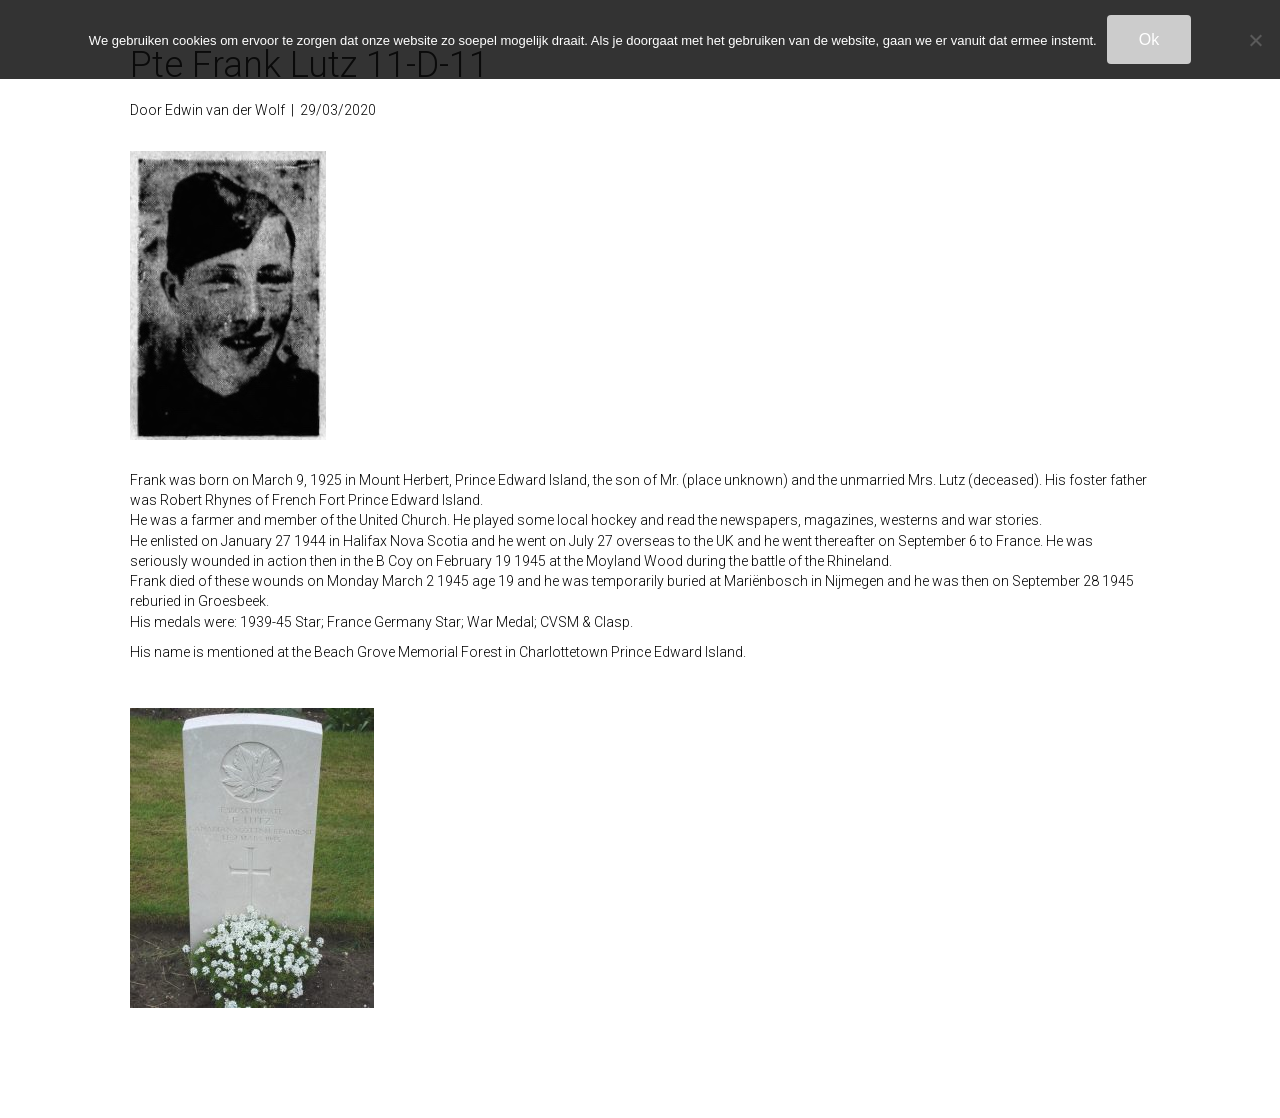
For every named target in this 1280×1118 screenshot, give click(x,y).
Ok (1149, 39)
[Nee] (1255, 40)
